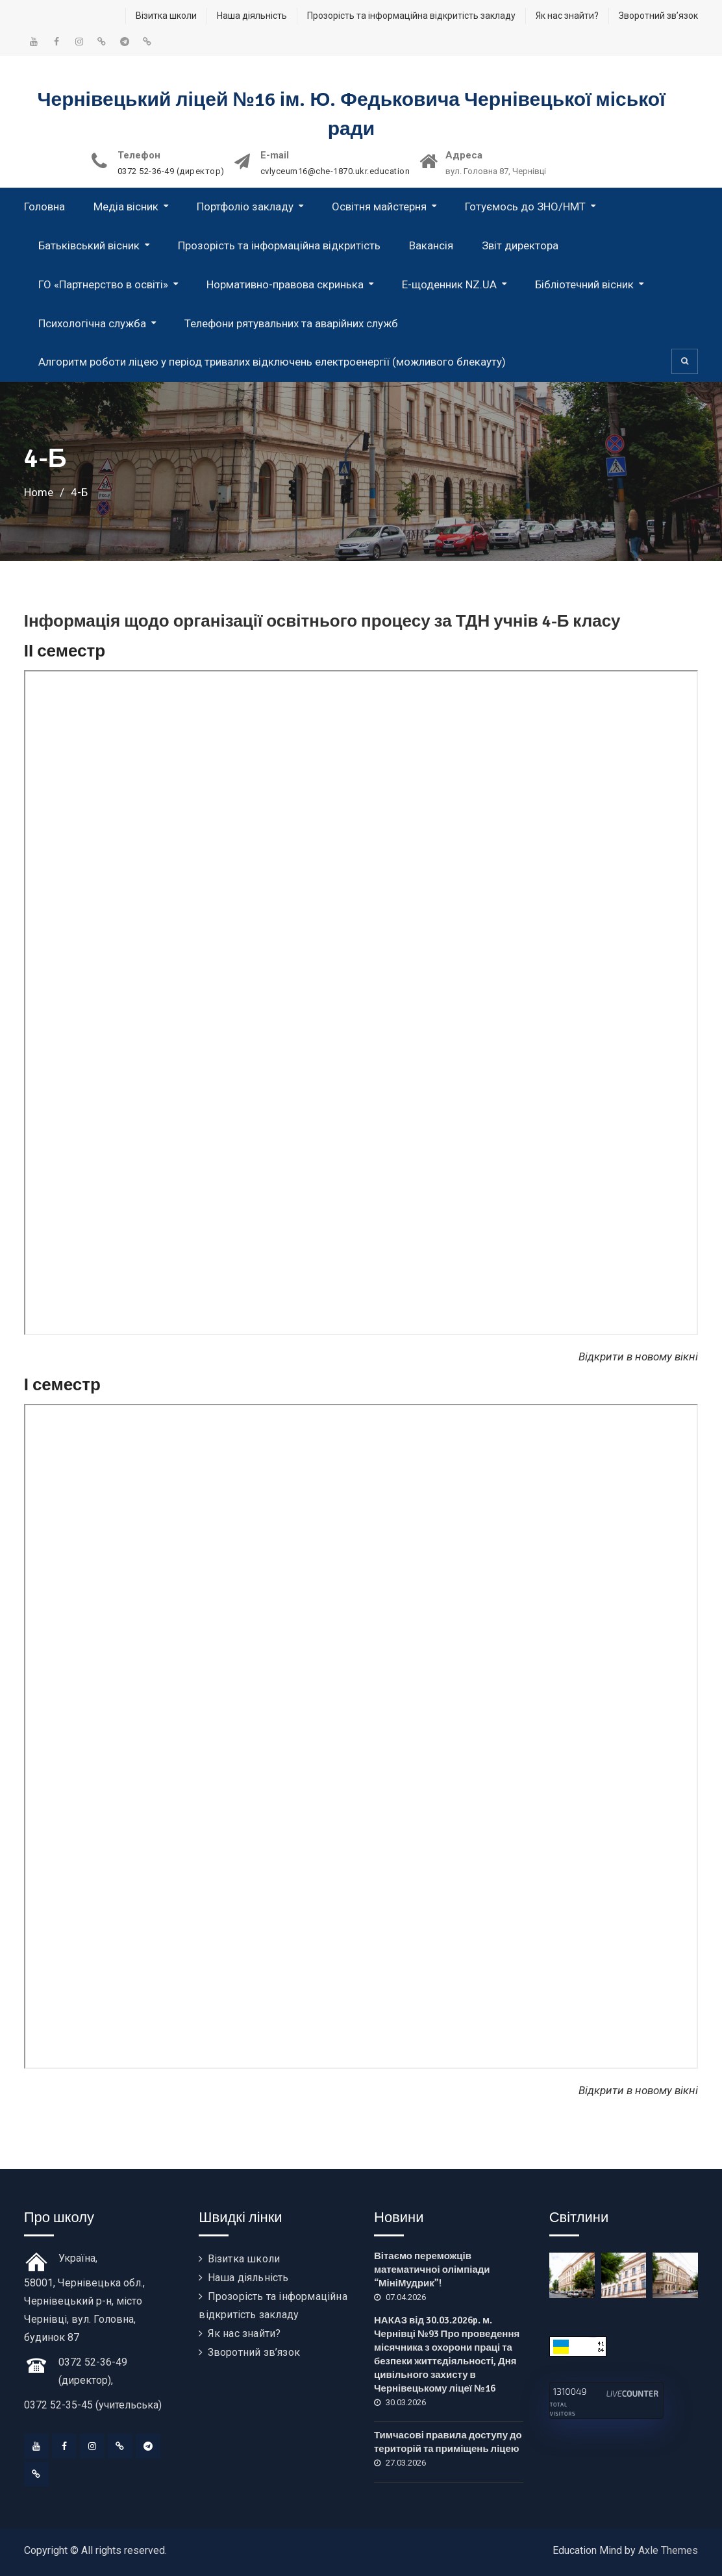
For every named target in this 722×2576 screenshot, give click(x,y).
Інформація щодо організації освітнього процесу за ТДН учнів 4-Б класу (322, 621)
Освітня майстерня (379, 206)
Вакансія (431, 245)
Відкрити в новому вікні (638, 2090)
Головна (44, 206)
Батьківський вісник (89, 245)
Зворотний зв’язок (658, 15)
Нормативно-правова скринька (285, 284)
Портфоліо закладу (245, 206)
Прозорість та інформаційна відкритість (279, 245)
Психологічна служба (92, 323)
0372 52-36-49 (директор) (171, 171)
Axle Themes (668, 2550)
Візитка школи (166, 15)
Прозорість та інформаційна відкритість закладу (411, 15)
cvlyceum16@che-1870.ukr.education (335, 171)
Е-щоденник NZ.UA (449, 284)
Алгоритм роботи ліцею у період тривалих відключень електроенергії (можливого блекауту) (272, 361)
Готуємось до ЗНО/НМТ (525, 206)
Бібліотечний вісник (584, 284)
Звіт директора (520, 245)
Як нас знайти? (567, 15)
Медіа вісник (125, 206)
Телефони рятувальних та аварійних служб (291, 323)
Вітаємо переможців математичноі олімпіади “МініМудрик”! (432, 2269)
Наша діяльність (252, 15)
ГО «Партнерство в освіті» (103, 284)
